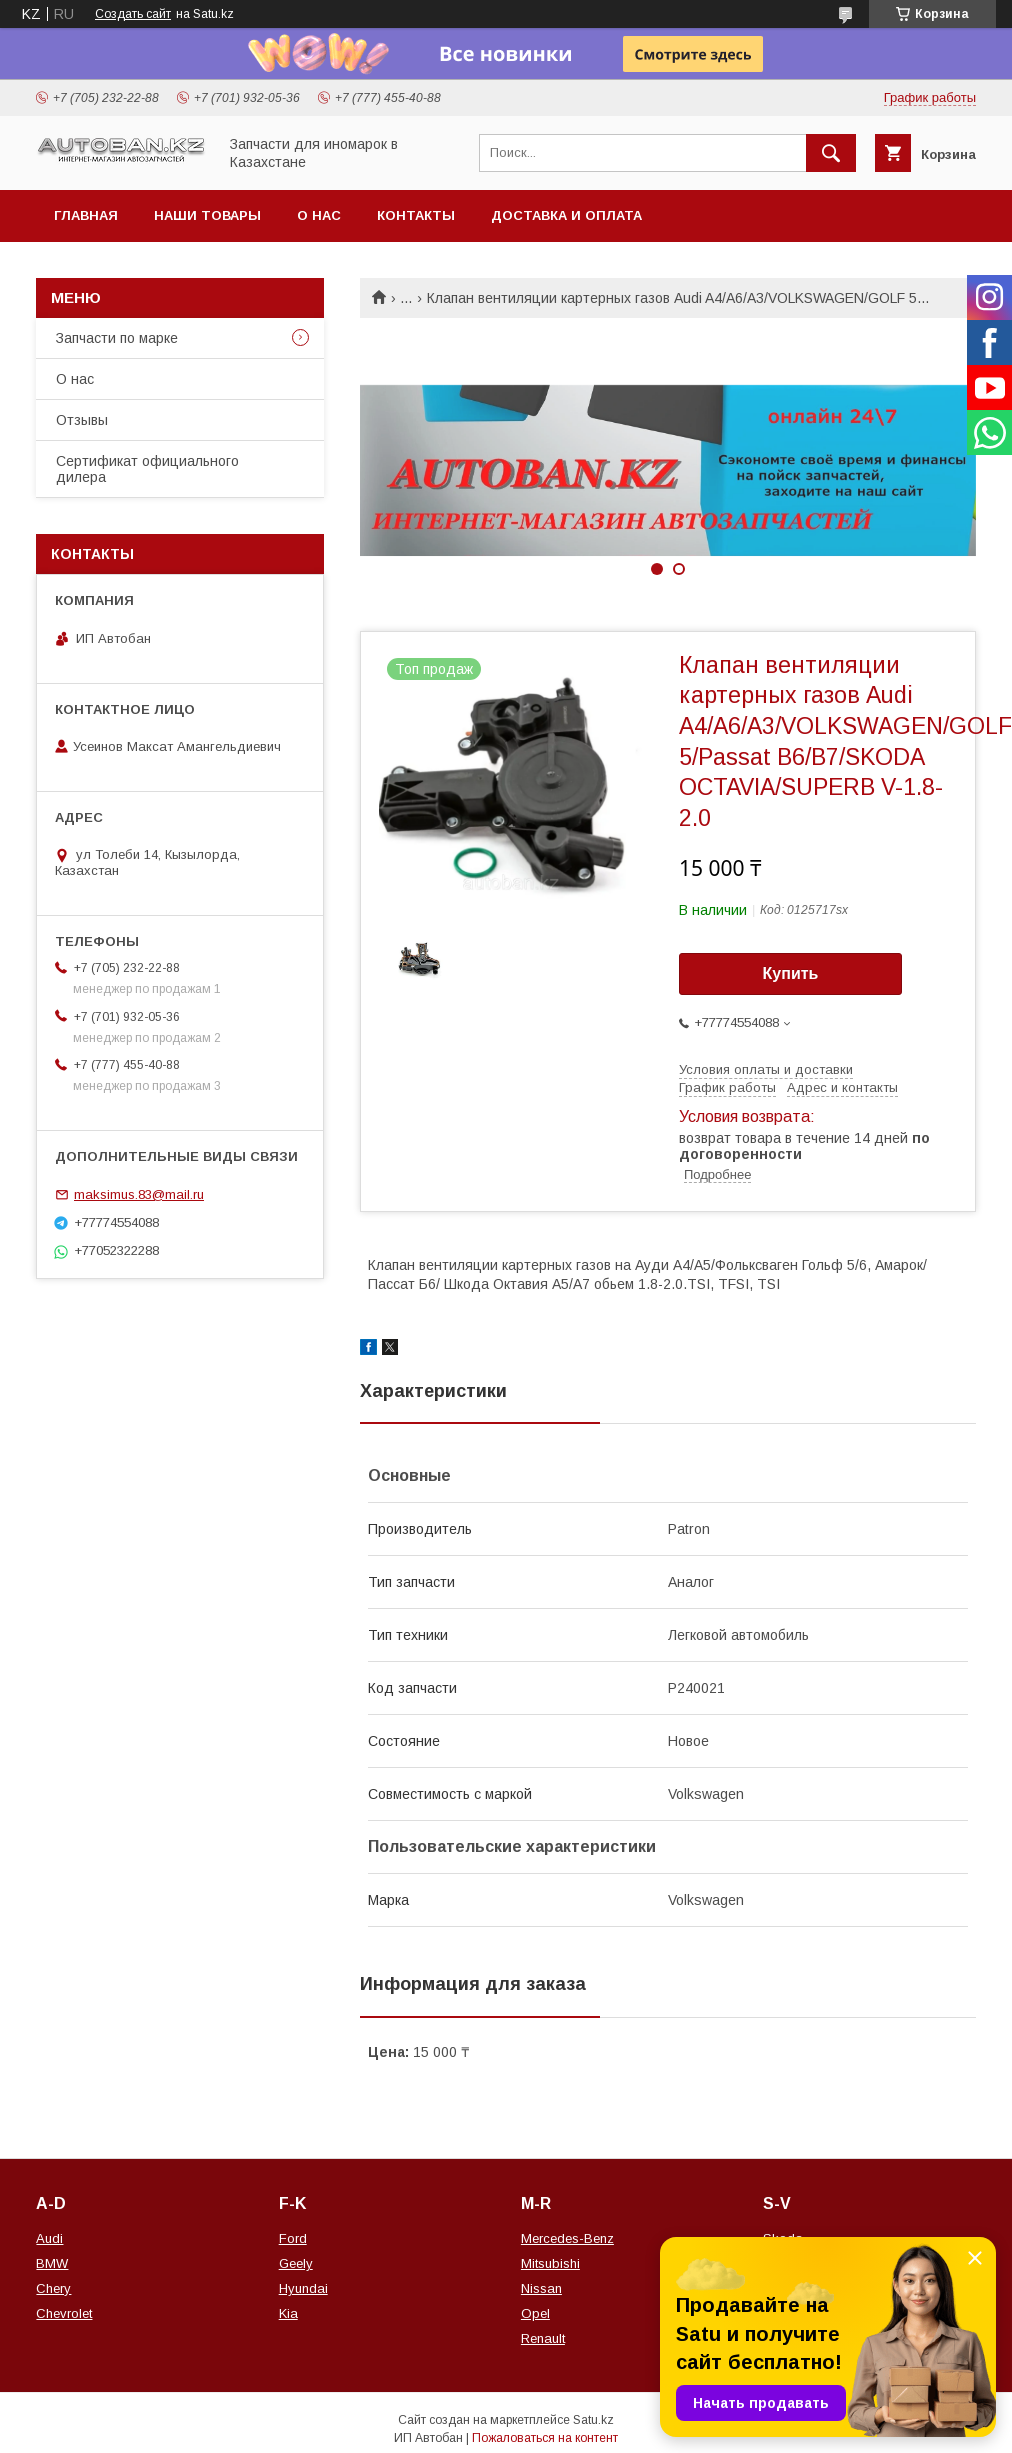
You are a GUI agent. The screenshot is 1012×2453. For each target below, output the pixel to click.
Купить (791, 973)
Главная (86, 215)
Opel (535, 2313)
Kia (288, 2313)
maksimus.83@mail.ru (139, 1194)
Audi (49, 2238)
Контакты (416, 215)
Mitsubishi (550, 2263)
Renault (543, 2338)
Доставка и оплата (566, 215)
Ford (293, 2238)
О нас (319, 215)
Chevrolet (64, 2313)
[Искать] (831, 153)
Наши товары (207, 215)
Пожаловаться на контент (545, 2438)
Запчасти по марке (117, 338)
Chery (53, 2288)
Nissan (541, 2288)
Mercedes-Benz (567, 2238)
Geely (296, 2263)
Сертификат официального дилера (147, 469)
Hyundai (303, 2288)
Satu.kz (593, 2420)
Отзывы (82, 420)
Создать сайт (133, 14)
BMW (52, 2263)
